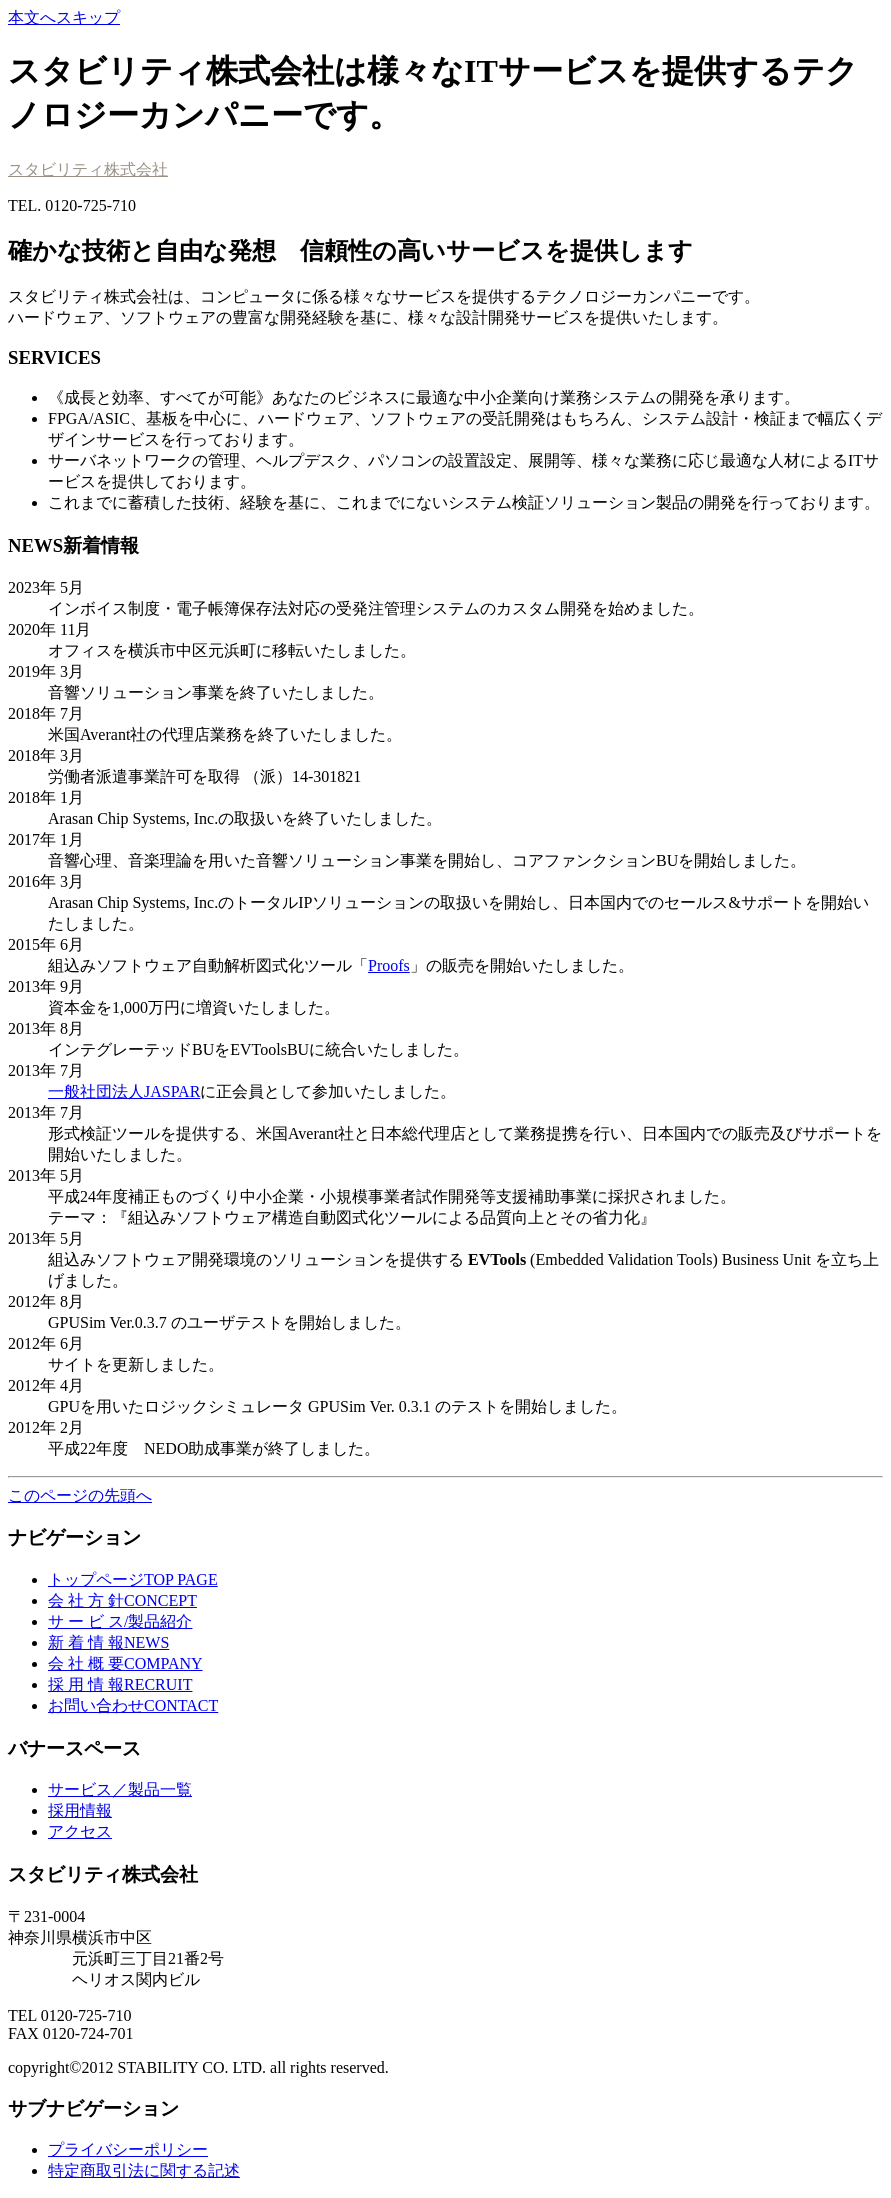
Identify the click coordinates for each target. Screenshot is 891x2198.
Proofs (389, 965)
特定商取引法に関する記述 (144, 2170)
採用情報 (80, 1810)
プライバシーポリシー (128, 2149)
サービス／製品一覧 (120, 1789)
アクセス (80, 1831)
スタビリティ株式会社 (88, 169)
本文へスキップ (64, 17)
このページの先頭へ (80, 1495)
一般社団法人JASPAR (124, 1091)
